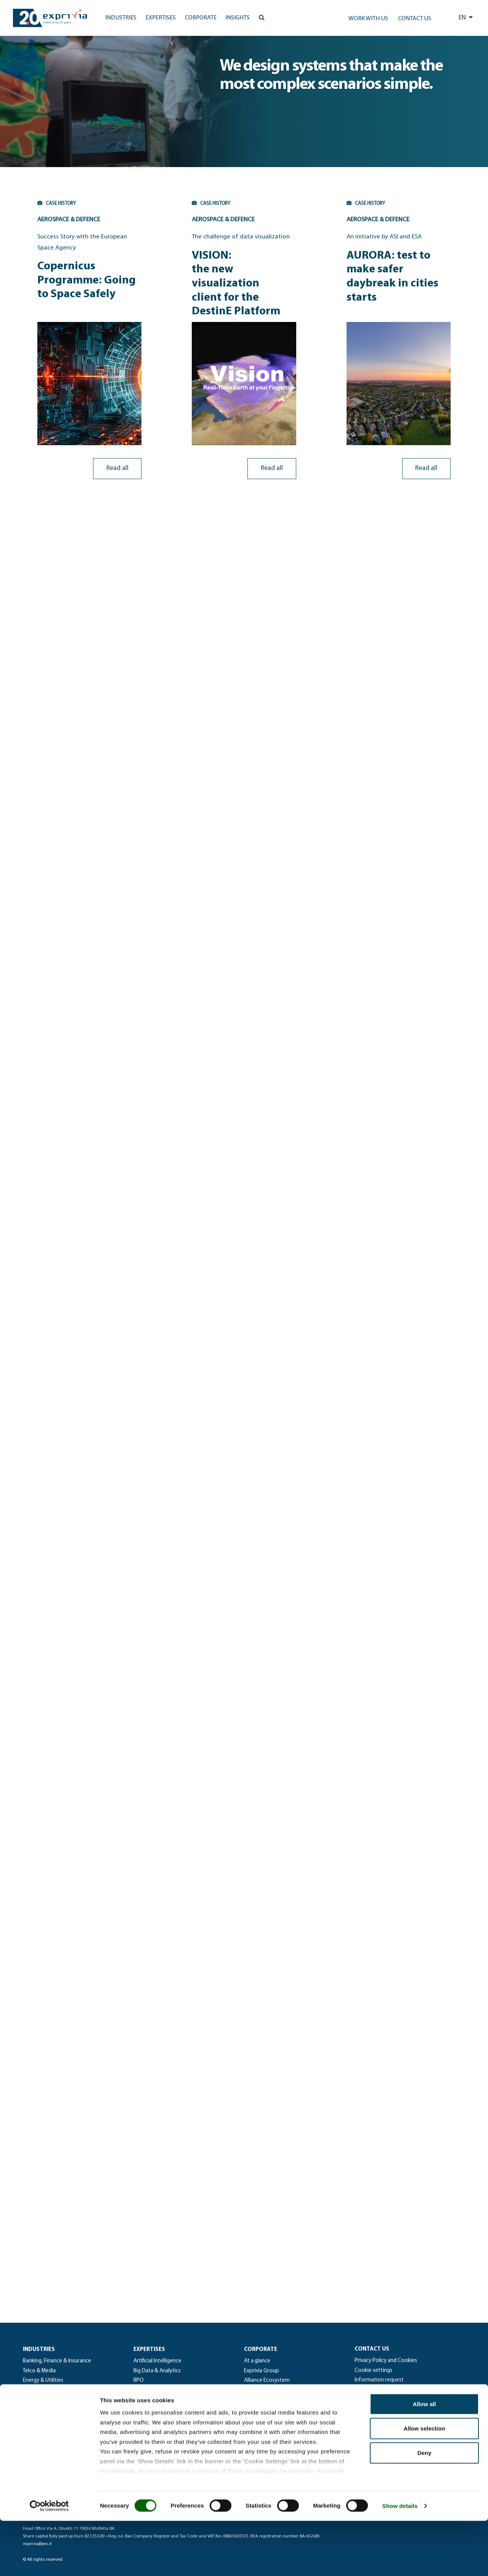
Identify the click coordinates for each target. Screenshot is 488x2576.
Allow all (424, 2459)
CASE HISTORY (37, 203)
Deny (424, 2508)
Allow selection (424, 2483)
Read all (123, 456)
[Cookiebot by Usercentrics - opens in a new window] (49, 2561)
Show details (400, 2561)
